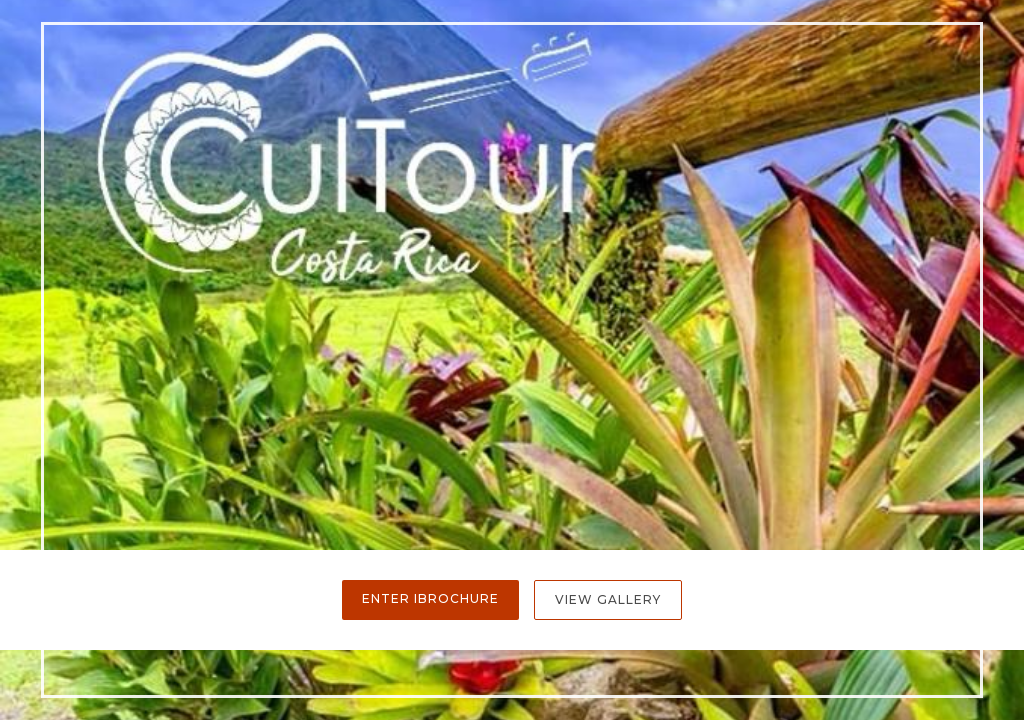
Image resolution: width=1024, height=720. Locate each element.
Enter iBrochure (430, 598)
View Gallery (608, 599)
